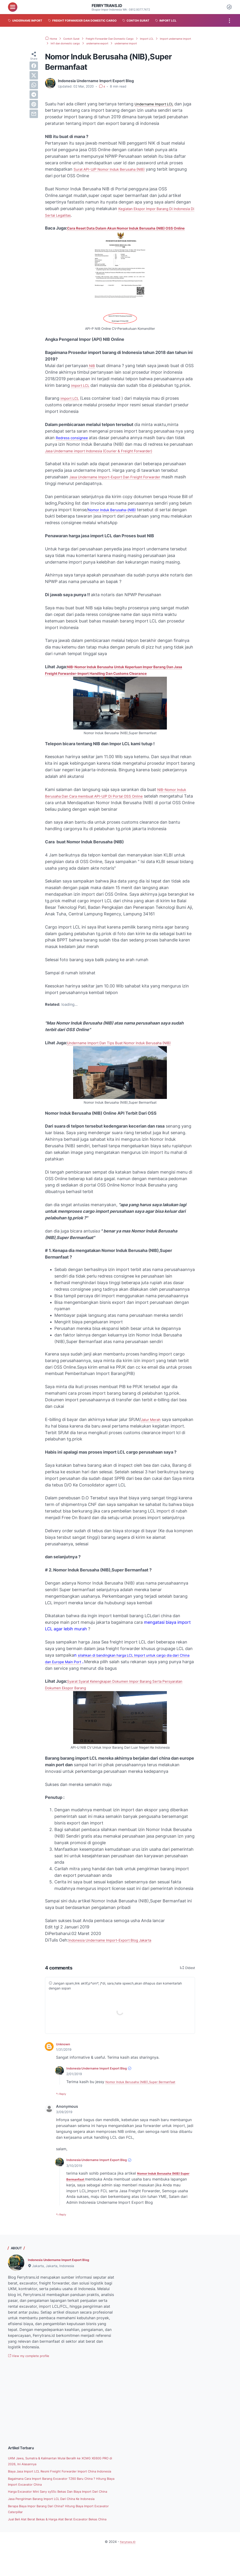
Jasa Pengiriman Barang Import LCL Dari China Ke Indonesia (61, 2517)
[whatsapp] (34, 85)
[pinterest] (34, 104)
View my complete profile (33, 2363)
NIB (92, 372)
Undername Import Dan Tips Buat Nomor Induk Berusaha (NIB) (130, 1049)
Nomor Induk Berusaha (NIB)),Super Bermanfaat (147, 2088)
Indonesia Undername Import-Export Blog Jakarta (118, 1946)
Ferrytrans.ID (110, 5)
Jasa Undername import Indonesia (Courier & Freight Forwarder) (109, 457)
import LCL (82, 391)
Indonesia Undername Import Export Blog (103, 2074)
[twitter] (34, 75)
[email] (34, 114)
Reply (64, 2100)
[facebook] (34, 65)
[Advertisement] (62, 2413)
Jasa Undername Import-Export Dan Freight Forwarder (124, 483)
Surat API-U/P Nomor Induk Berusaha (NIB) (116, 169)
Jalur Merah (152, 1426)
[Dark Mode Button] (229, 7)
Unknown (64, 2050)
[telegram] (34, 94)
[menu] (12, 7)
